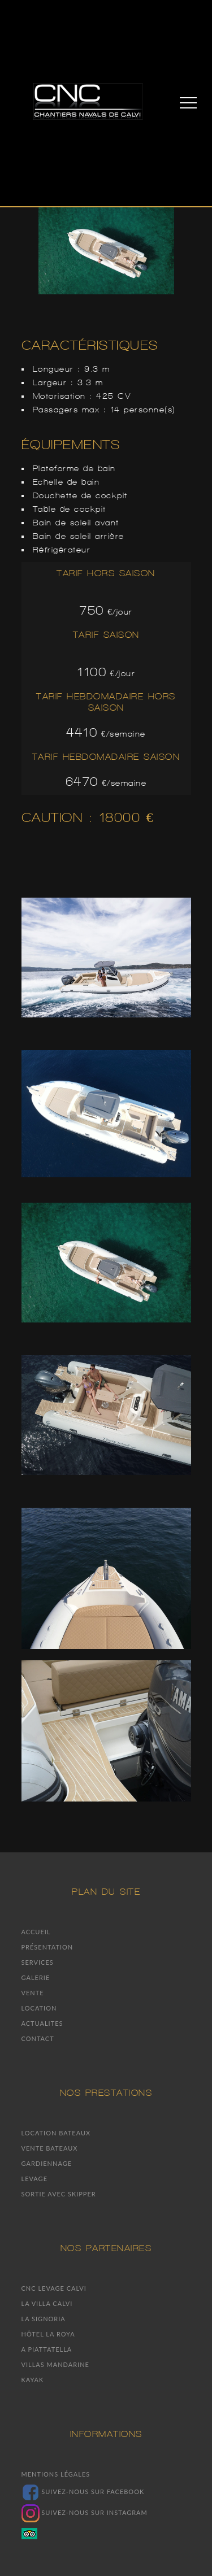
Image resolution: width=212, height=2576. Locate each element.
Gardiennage (46, 2163)
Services (37, 1962)
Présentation (47, 1947)
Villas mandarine (55, 2364)
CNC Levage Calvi (53, 2288)
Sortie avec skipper (58, 2194)
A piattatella (46, 2349)
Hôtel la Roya (48, 2334)
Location (39, 2008)
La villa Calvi (47, 2303)
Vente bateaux (49, 2148)
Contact (37, 2038)
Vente (32, 1992)
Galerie (35, 1977)
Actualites (42, 2023)
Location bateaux (56, 2132)
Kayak (32, 2379)
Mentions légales (55, 2474)
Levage (34, 2178)
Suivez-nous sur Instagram (84, 2512)
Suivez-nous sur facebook (83, 2491)
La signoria (43, 2318)
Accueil (36, 1931)
